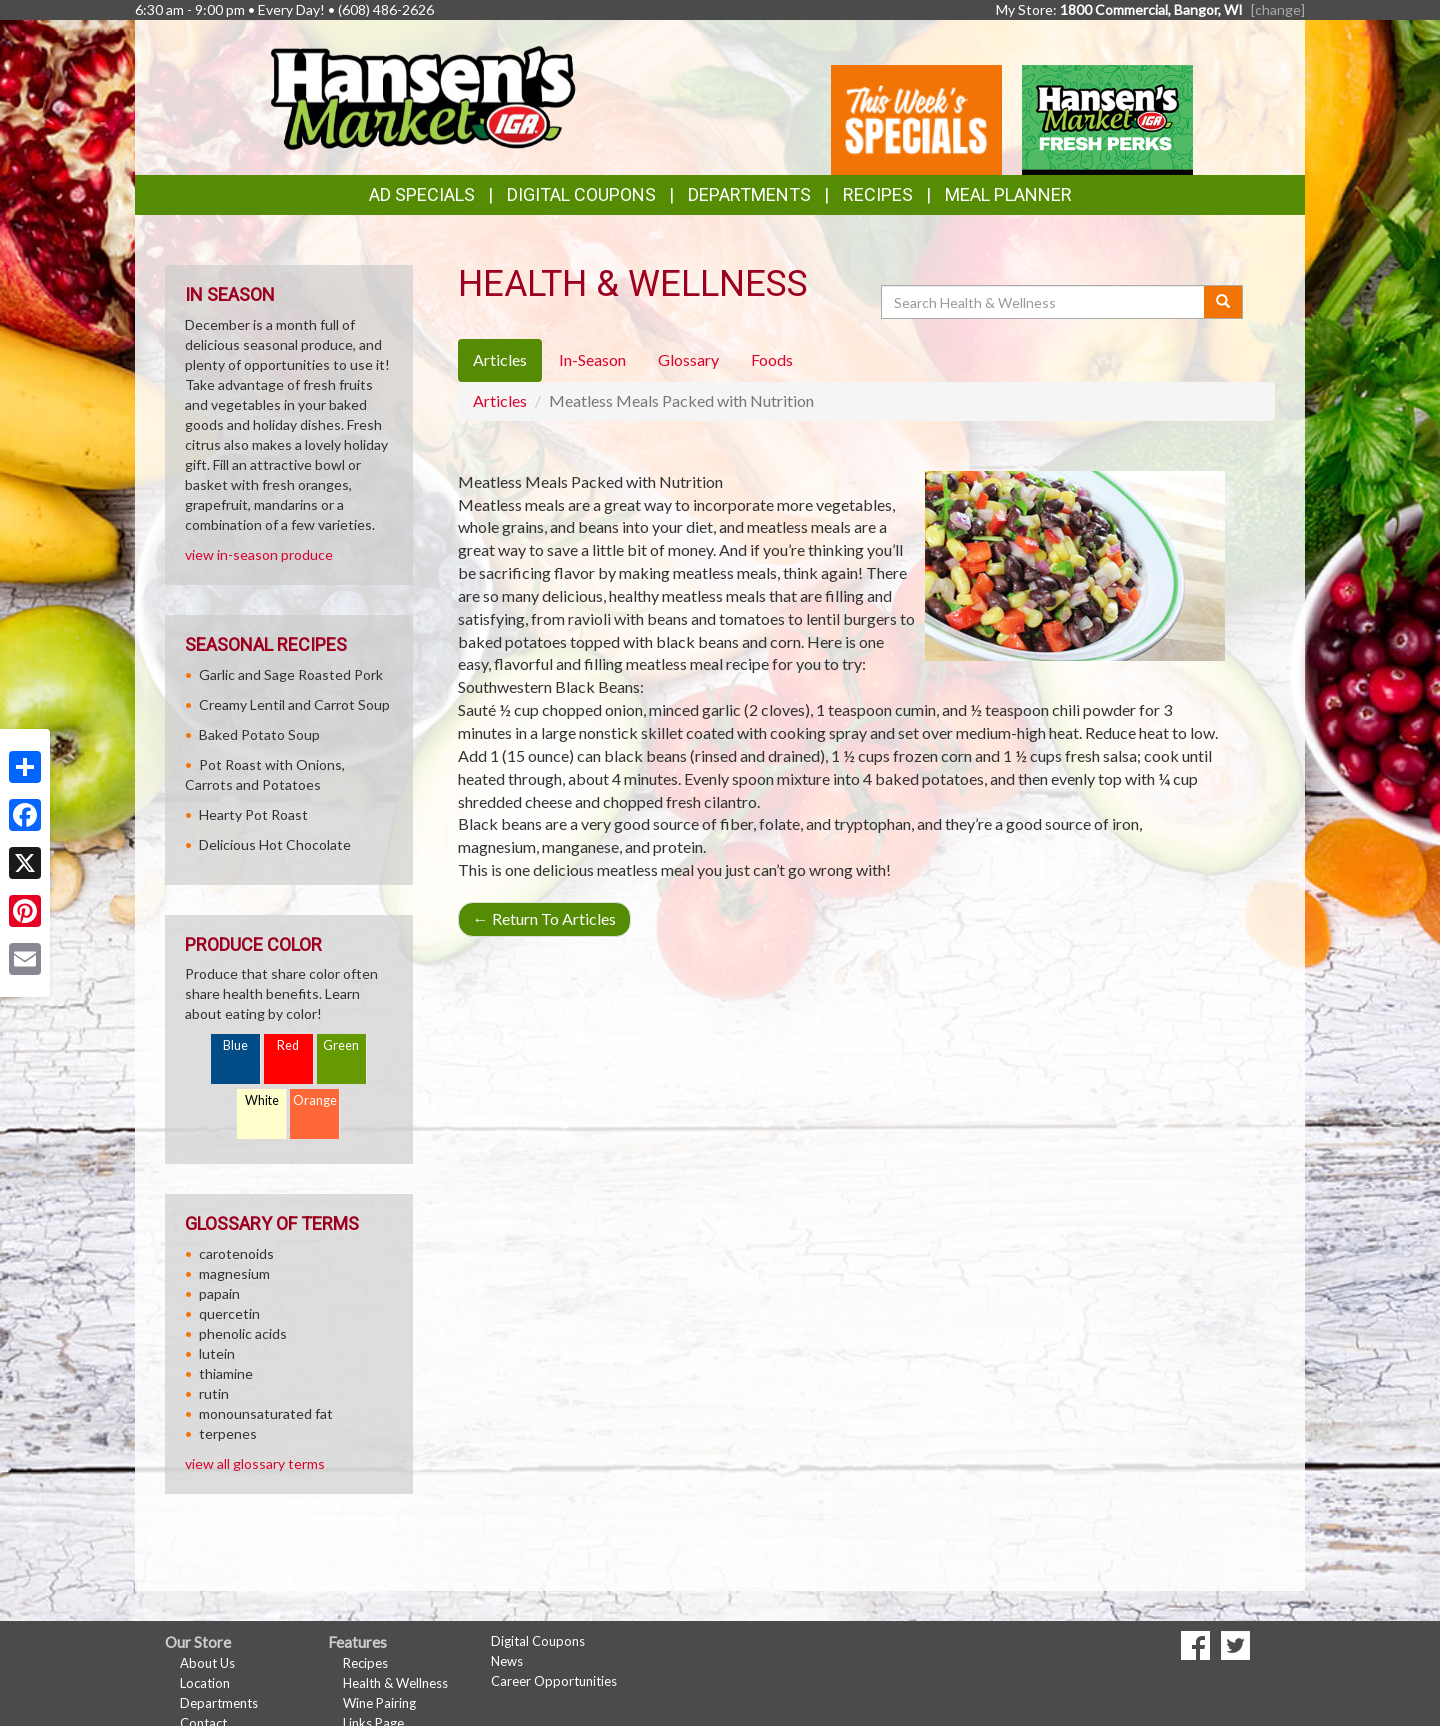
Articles (500, 400)
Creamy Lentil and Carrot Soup (294, 704)
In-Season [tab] (592, 359)
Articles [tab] (500, 359)
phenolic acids (243, 1333)
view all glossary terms (255, 1463)
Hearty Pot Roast (253, 814)
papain (219, 1293)
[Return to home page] (422, 95)
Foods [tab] (772, 359)
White (262, 1100)
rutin (214, 1393)
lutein (217, 1353)
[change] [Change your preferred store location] (1278, 9)
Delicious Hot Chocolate (275, 844)
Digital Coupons (581, 194)
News (507, 1661)
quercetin (229, 1313)
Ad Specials (422, 194)
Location (205, 1683)
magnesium (234, 1273)
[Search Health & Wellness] (1044, 302)
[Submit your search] (1223, 302)
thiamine (226, 1373)
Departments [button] (749, 194)
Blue (235, 1045)
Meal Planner (1008, 194)
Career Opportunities (554, 1681)
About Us (207, 1663)
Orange (315, 1100)
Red (288, 1045)
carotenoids (236, 1253)
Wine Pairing (379, 1703)
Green (341, 1045)
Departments (219, 1703)
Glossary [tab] (688, 359)
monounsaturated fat (266, 1413)
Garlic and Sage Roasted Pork (291, 674)
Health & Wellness (395, 1683)
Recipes (878, 194)
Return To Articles (544, 918)
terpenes (228, 1433)
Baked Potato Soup (259, 734)
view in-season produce (259, 554)
